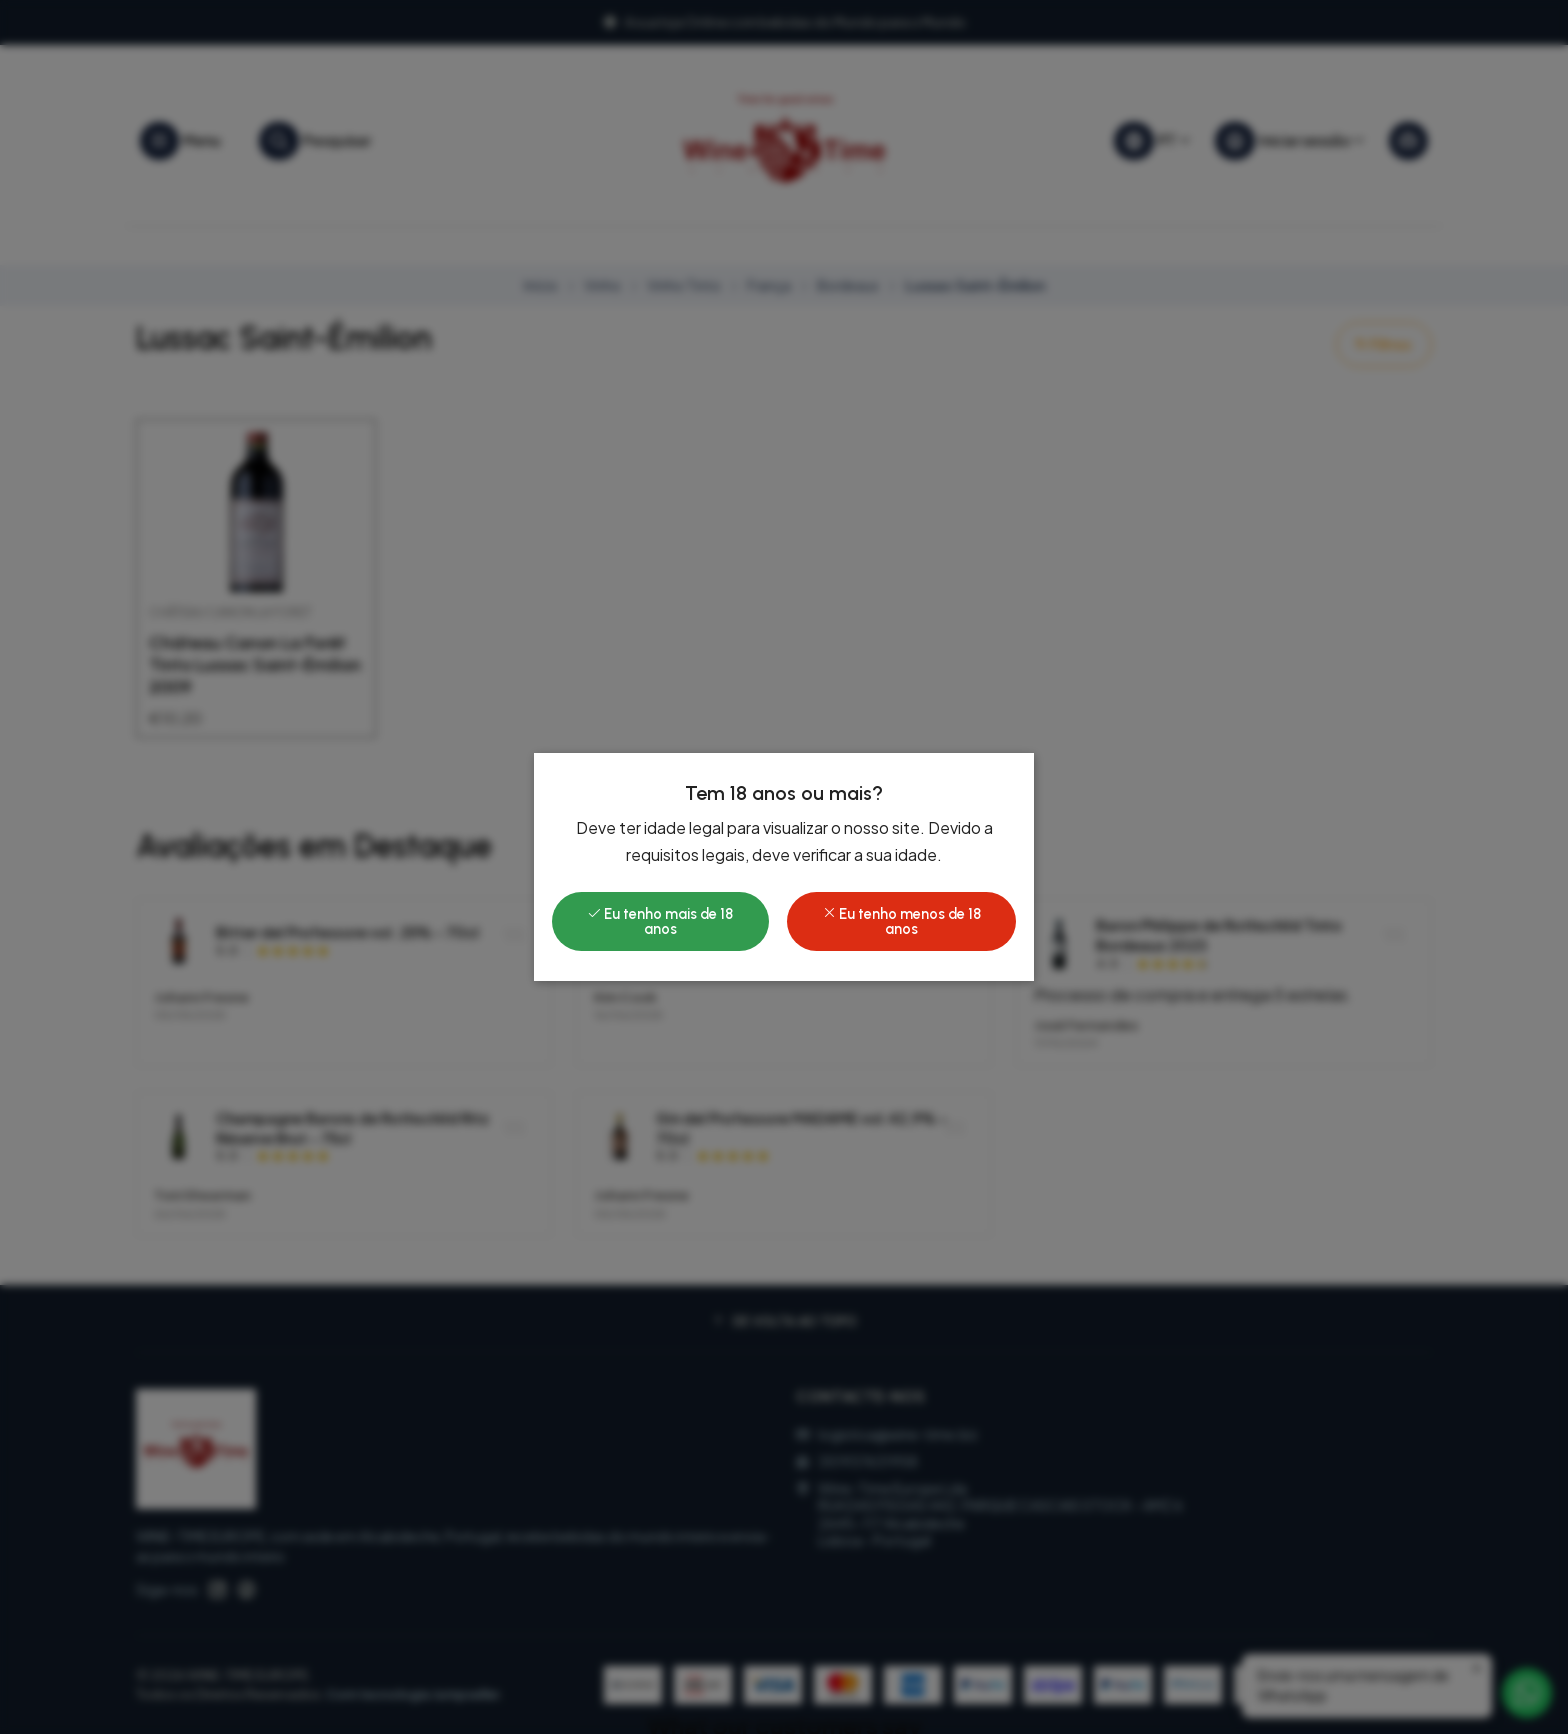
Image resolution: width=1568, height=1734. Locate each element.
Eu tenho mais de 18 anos (660, 921)
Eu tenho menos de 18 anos (901, 921)
